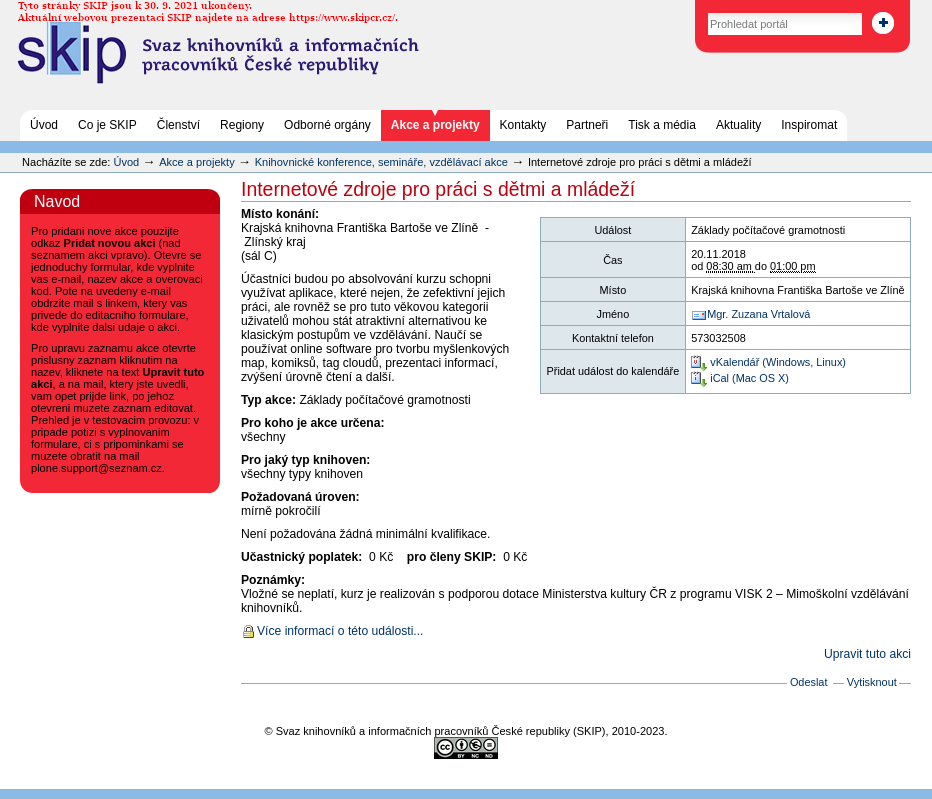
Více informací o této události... (340, 631)
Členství (178, 125)
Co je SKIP (107, 125)
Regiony (242, 125)
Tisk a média (662, 125)
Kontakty (523, 125)
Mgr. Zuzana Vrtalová (758, 314)
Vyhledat (686, 9)
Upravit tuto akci (867, 654)
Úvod (44, 125)
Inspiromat (809, 125)
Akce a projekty (435, 125)
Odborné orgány (327, 125)
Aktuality (738, 125)
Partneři (587, 125)
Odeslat (809, 682)
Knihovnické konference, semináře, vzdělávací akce (383, 162)
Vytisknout (872, 682)
